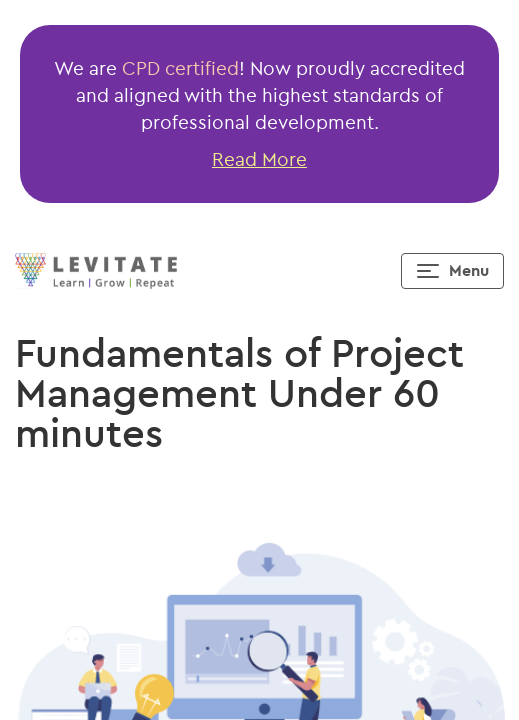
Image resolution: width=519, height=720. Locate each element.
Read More (259, 159)
